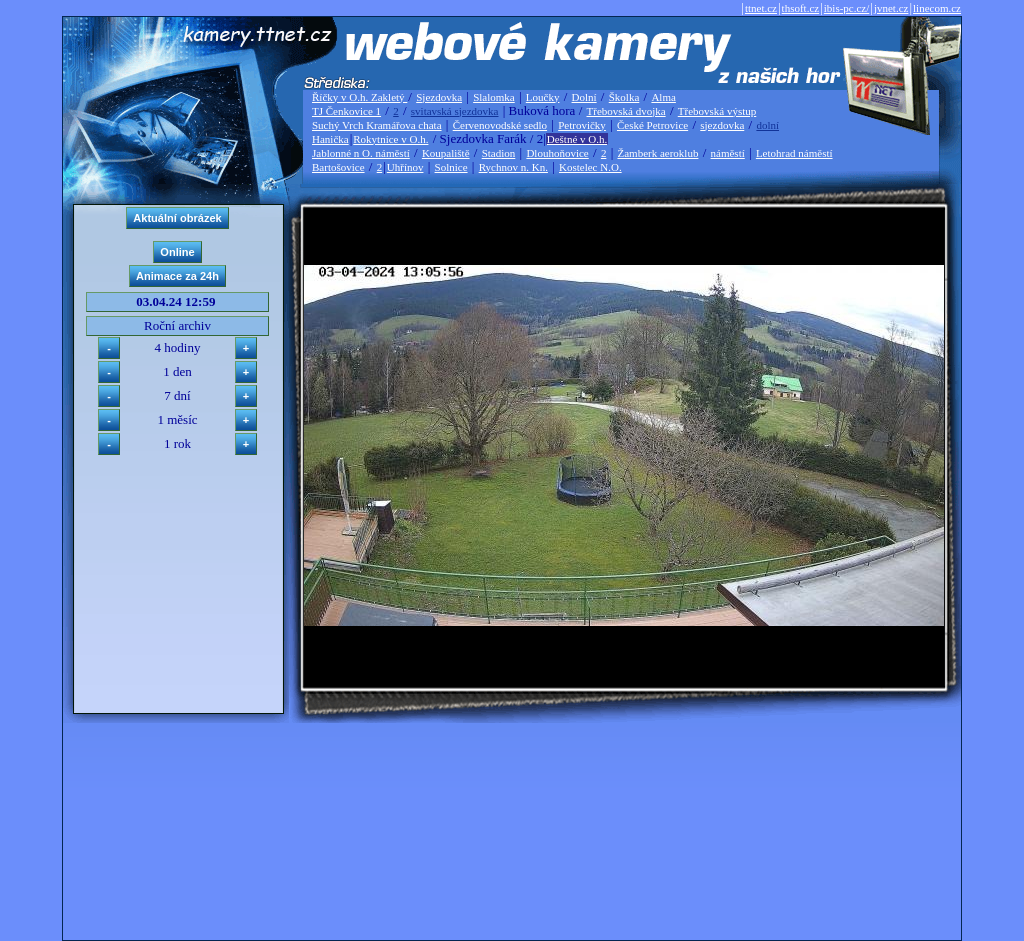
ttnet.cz (761, 8)
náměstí (728, 153)
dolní (767, 125)
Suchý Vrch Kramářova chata (377, 125)
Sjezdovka (439, 97)
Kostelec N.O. (590, 167)
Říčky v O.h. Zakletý (359, 97)
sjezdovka (722, 125)
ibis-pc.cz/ (847, 8)
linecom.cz (937, 8)
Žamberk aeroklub (657, 153)
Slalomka (494, 97)
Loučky (543, 97)
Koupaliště (446, 153)
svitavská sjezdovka (455, 111)
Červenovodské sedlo (500, 125)
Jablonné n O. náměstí (361, 153)
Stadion (499, 153)
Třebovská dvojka (626, 111)
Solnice (451, 167)
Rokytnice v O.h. (390, 139)
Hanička (330, 139)
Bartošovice (338, 167)
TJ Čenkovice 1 (346, 111)
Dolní (584, 97)
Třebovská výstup (717, 111)
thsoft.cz (801, 8)
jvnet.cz (891, 8)
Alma (663, 97)
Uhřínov (405, 167)
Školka (624, 97)
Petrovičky (582, 125)
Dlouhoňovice (557, 153)
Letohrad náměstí (794, 153)
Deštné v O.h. (577, 139)
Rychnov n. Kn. (513, 167)
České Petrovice (652, 125)
